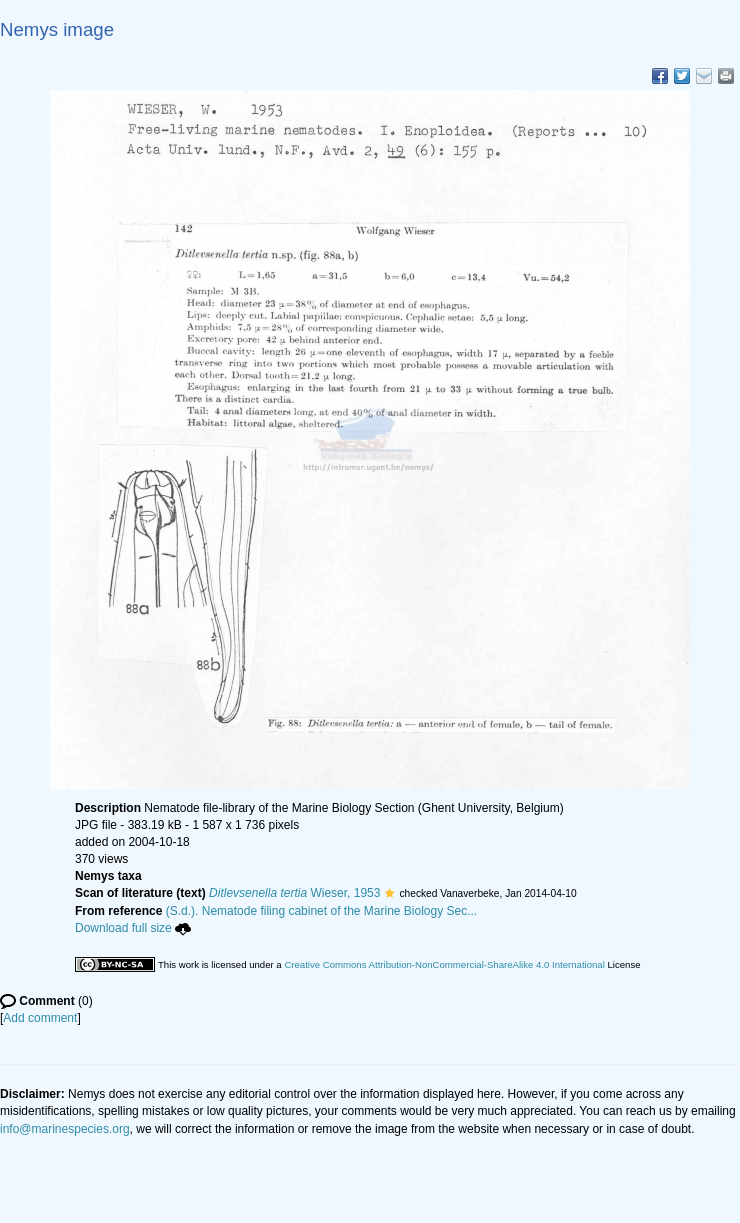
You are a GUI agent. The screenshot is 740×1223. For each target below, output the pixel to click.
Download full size (133, 928)
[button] (389, 893)
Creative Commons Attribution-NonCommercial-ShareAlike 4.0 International (444, 964)
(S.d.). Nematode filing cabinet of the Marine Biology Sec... (322, 911)
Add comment (40, 1018)
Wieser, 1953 (294, 893)
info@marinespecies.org (65, 1129)
